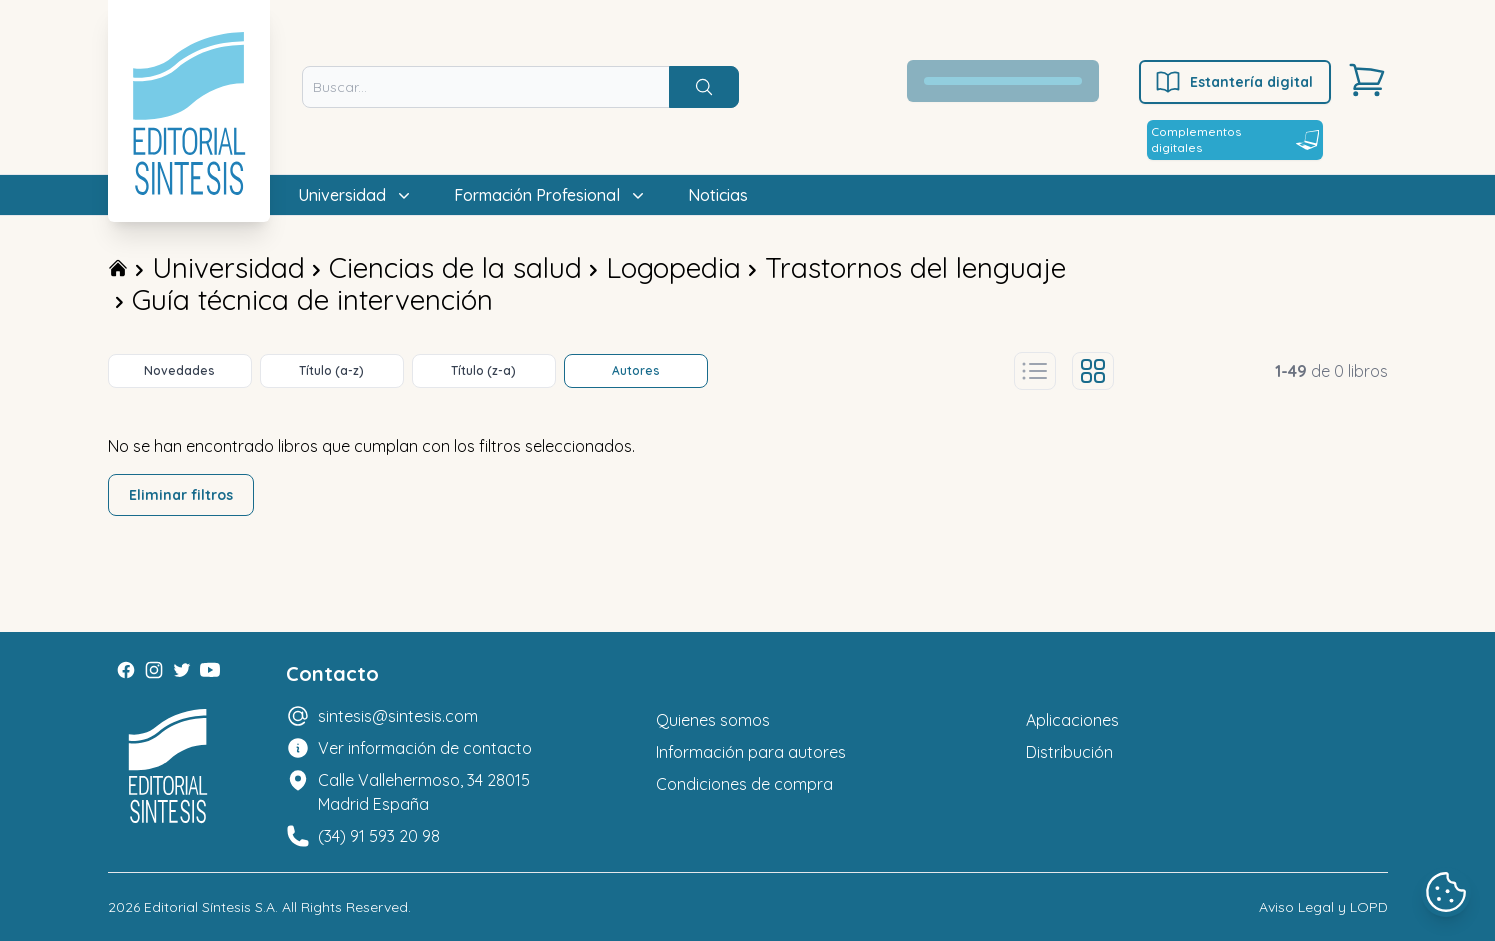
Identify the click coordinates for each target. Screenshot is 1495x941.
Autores (636, 370)
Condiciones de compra (744, 784)
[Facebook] (126, 670)
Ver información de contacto (425, 748)
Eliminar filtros (181, 495)
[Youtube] (210, 670)
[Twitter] (182, 670)
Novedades (179, 370)
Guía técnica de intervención (312, 299)
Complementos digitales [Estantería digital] (1235, 139)
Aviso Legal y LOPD (1323, 907)
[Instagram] (154, 670)
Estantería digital (1233, 82)
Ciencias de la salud (455, 267)
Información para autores (751, 752)
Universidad (228, 267)
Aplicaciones (1072, 720)
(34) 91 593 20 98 (379, 836)
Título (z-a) (483, 370)
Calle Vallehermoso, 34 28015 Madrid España (424, 792)
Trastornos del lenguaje (915, 267)
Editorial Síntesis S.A (209, 907)
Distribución (1069, 752)
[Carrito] (1367, 80)
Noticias (718, 195)
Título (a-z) (331, 370)
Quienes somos (713, 720)
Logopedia (673, 267)
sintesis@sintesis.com (398, 716)
